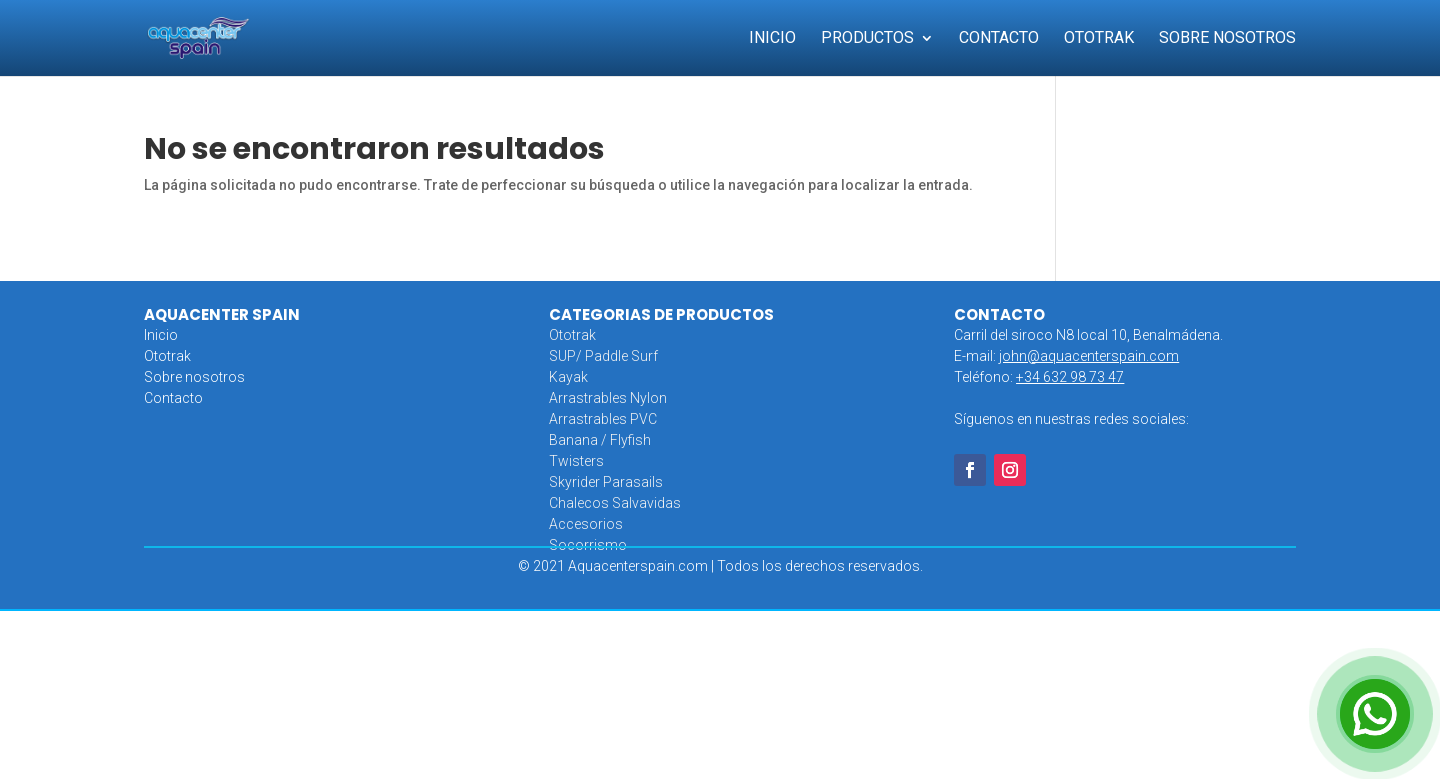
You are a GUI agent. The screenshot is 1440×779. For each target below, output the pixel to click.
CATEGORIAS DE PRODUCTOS (661, 314)
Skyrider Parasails (606, 482)
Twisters (576, 461)
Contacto (999, 39)
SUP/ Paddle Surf (603, 356)
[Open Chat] (1375, 714)
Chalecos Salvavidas (615, 503)
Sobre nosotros (194, 377)
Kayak (568, 377)
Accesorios (586, 524)
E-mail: (1066, 356)
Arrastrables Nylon (608, 398)
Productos (867, 39)
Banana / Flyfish (600, 440)
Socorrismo (588, 545)
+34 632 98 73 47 (1070, 377)
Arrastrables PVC (603, 419)
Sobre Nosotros (1227, 39)
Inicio (772, 39)
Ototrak (1099, 39)
